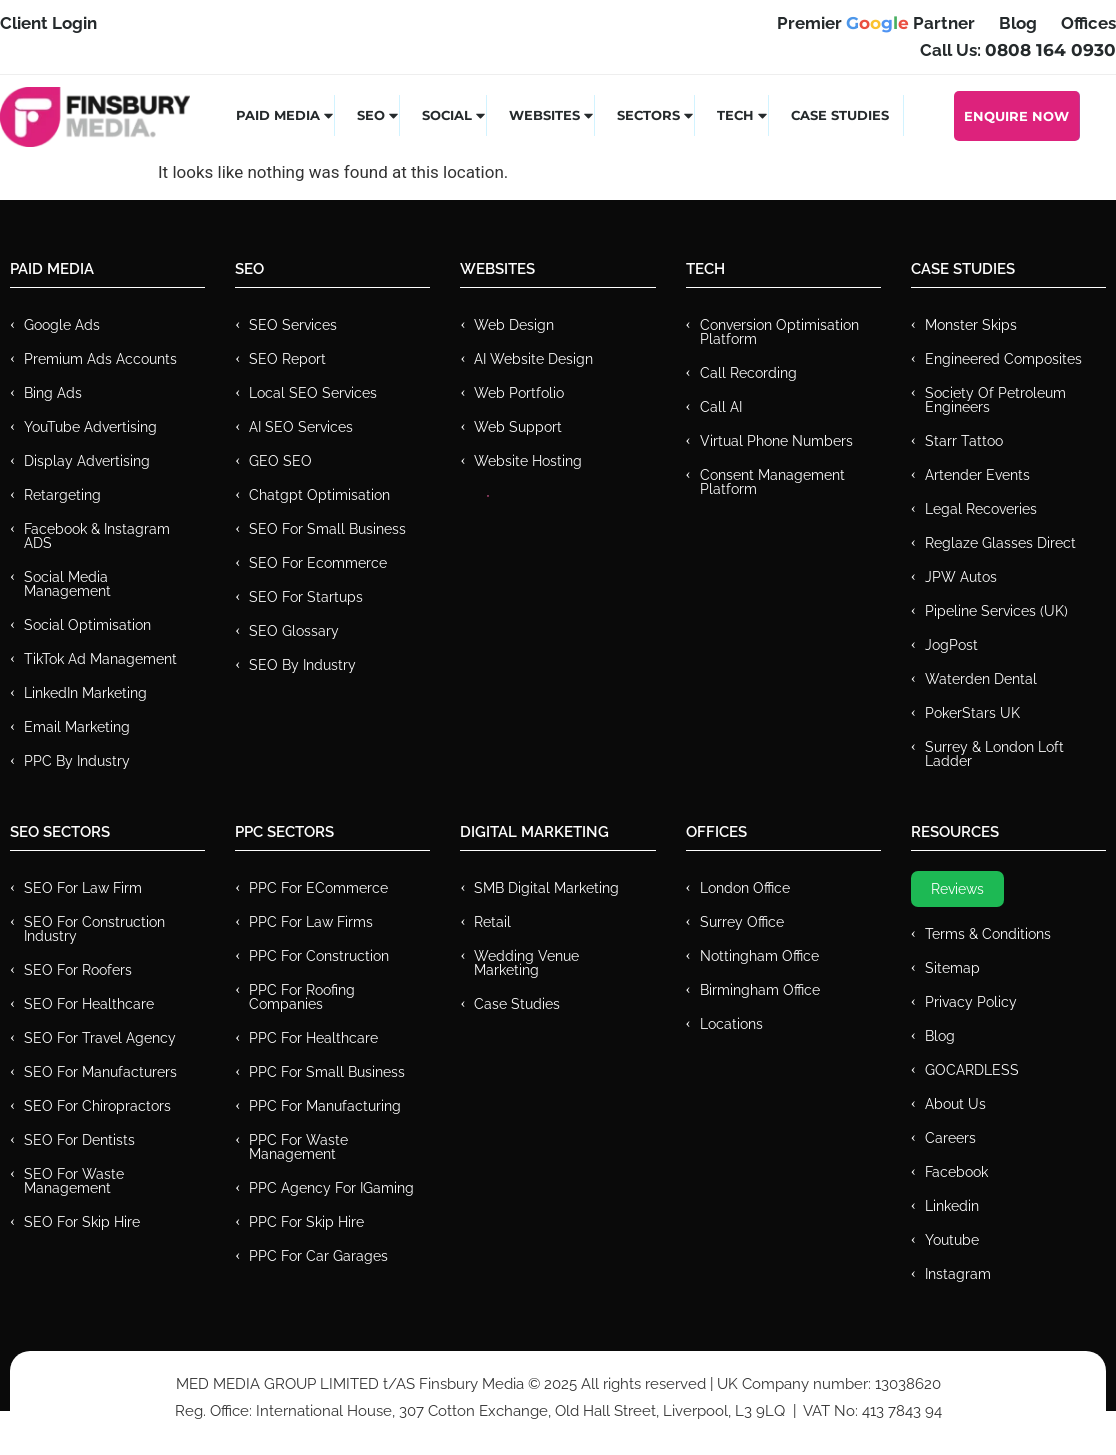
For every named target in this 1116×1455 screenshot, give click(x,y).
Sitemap (952, 968)
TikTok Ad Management (100, 659)
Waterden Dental (981, 679)
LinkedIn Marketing (85, 693)
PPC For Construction (319, 956)
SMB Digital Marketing (546, 888)
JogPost (951, 645)
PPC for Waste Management (298, 1147)
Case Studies (840, 115)
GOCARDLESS (972, 1070)
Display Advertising (87, 461)
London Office (745, 888)
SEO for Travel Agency (100, 1038)
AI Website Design (533, 359)
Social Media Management (67, 584)
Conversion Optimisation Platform (779, 332)
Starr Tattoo (964, 441)
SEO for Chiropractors (97, 1106)
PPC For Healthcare (313, 1038)
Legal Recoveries (981, 509)
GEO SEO (280, 461)
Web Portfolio (519, 393)
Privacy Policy (971, 1002)
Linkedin (952, 1206)
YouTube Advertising (90, 427)
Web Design (514, 325)
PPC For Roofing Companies (302, 997)
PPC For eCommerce (318, 888)
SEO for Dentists (79, 1140)
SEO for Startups (306, 597)
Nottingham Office (759, 956)
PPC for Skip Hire (306, 1222)
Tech (743, 115)
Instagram (958, 1274)
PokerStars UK (972, 713)
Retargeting (62, 495)
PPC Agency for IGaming (331, 1188)
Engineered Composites (1003, 359)
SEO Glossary (294, 631)
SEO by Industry (302, 665)
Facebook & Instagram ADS (97, 536)
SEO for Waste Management (74, 1181)
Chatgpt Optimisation (319, 495)
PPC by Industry (77, 761)
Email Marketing (77, 727)
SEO (378, 115)
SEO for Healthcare (89, 1004)
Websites (552, 115)
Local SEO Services (313, 393)
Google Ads (62, 325)
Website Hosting (528, 461)
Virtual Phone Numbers (776, 441)
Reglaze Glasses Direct (1000, 543)
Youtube (952, 1240)
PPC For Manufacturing (325, 1106)
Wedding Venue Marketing (526, 963)
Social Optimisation (87, 625)
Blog (940, 1036)
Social (454, 115)
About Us (955, 1104)
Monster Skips (971, 325)
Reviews (957, 889)
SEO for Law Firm (83, 888)
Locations (731, 1024)
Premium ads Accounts (100, 359)
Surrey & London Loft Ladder (994, 754)
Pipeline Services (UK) (996, 611)
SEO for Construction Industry (94, 929)
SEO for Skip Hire (82, 1222)
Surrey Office (742, 922)
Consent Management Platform (772, 482)
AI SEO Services (301, 427)
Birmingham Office (760, 990)
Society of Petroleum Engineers (995, 400)
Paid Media (285, 115)
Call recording (748, 373)
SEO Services (293, 325)
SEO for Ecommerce (318, 563)
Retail (492, 922)
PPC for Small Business (327, 1072)
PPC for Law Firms (311, 922)
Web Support (518, 427)
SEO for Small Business (327, 529)
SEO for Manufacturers (100, 1072)
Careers (950, 1138)
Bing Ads (53, 393)
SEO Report (287, 359)
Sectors (656, 115)
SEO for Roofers (78, 970)
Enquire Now (1016, 116)
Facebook (956, 1172)
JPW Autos (961, 577)
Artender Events (977, 475)
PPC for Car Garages (318, 1256)
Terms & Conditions (988, 934)
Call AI (721, 407)
